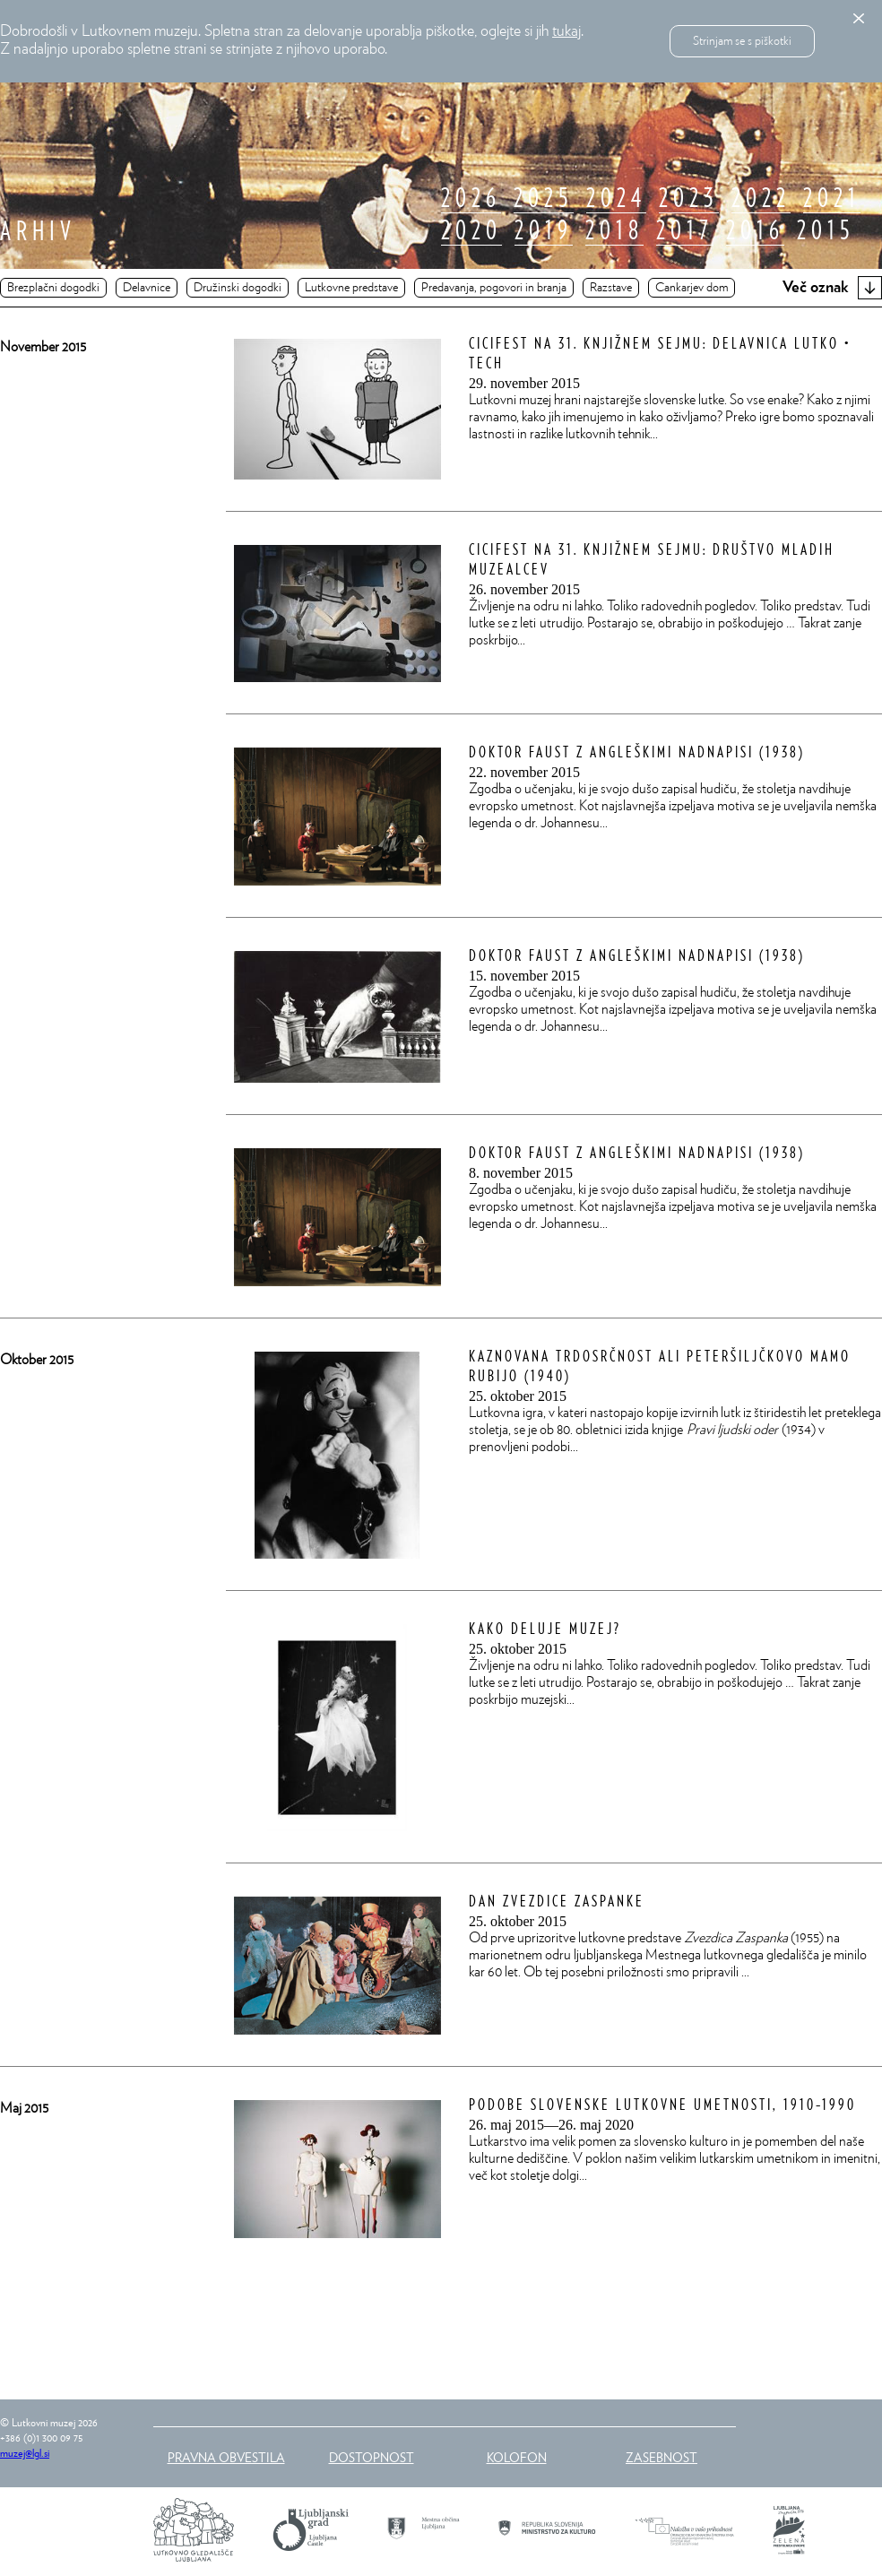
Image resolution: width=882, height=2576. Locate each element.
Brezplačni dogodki (53, 287)
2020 (471, 231)
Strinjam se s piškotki (742, 41)
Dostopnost (371, 2457)
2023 (689, 199)
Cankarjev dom (691, 287)
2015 (826, 231)
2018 (614, 231)
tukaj (566, 31)
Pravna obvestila (226, 2457)
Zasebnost (661, 2457)
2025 (544, 199)
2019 (543, 231)
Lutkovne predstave (351, 287)
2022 (761, 199)
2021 (831, 199)
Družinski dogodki (237, 287)
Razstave (611, 287)
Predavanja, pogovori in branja (493, 287)
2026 (471, 199)
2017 (684, 231)
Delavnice (146, 287)
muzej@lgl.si (24, 2452)
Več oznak (832, 287)
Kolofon (517, 2457)
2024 (616, 199)
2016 (755, 231)
